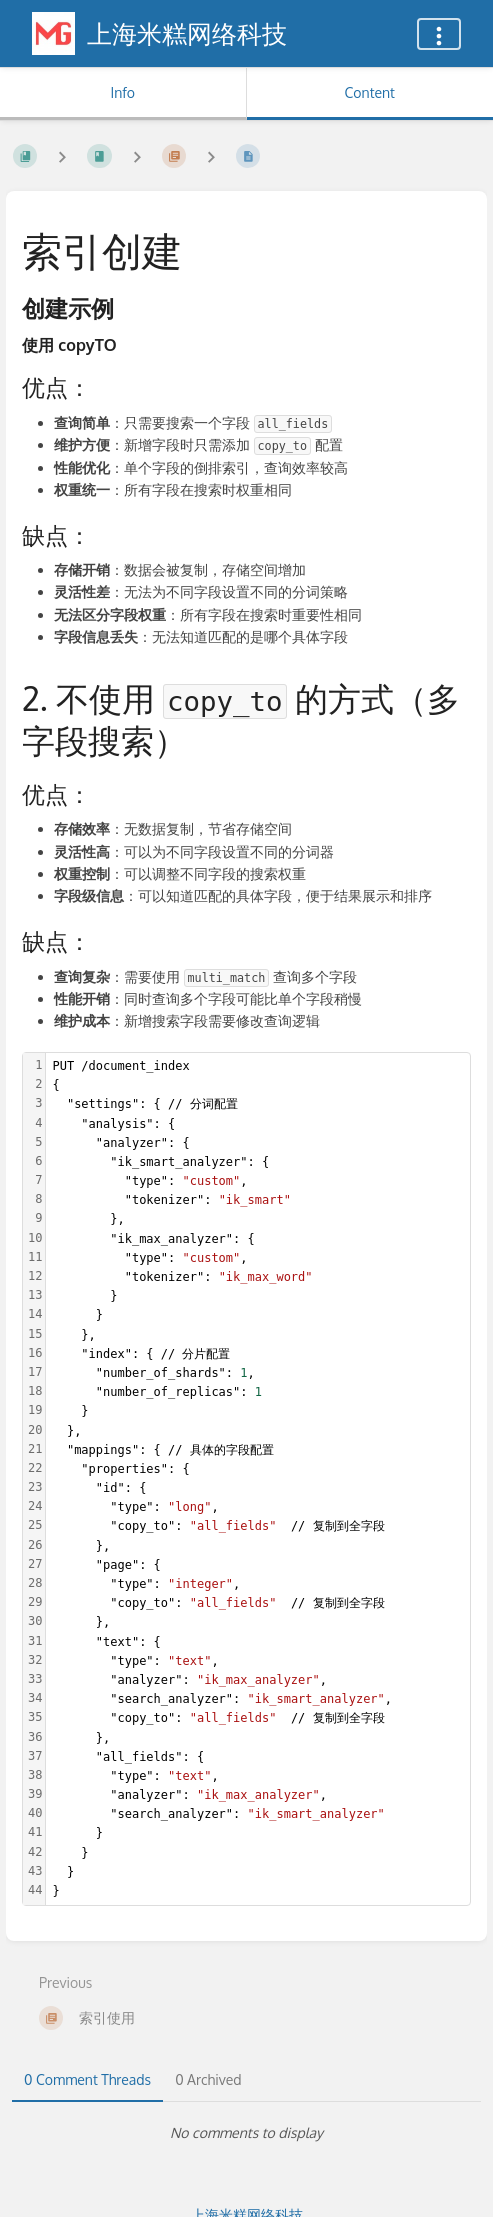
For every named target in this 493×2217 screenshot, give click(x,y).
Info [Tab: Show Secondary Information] (122, 92)
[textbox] (258, 1479)
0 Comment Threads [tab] (87, 2079)
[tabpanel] (246, 2133)
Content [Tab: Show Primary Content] (370, 92)
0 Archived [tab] (208, 2079)
